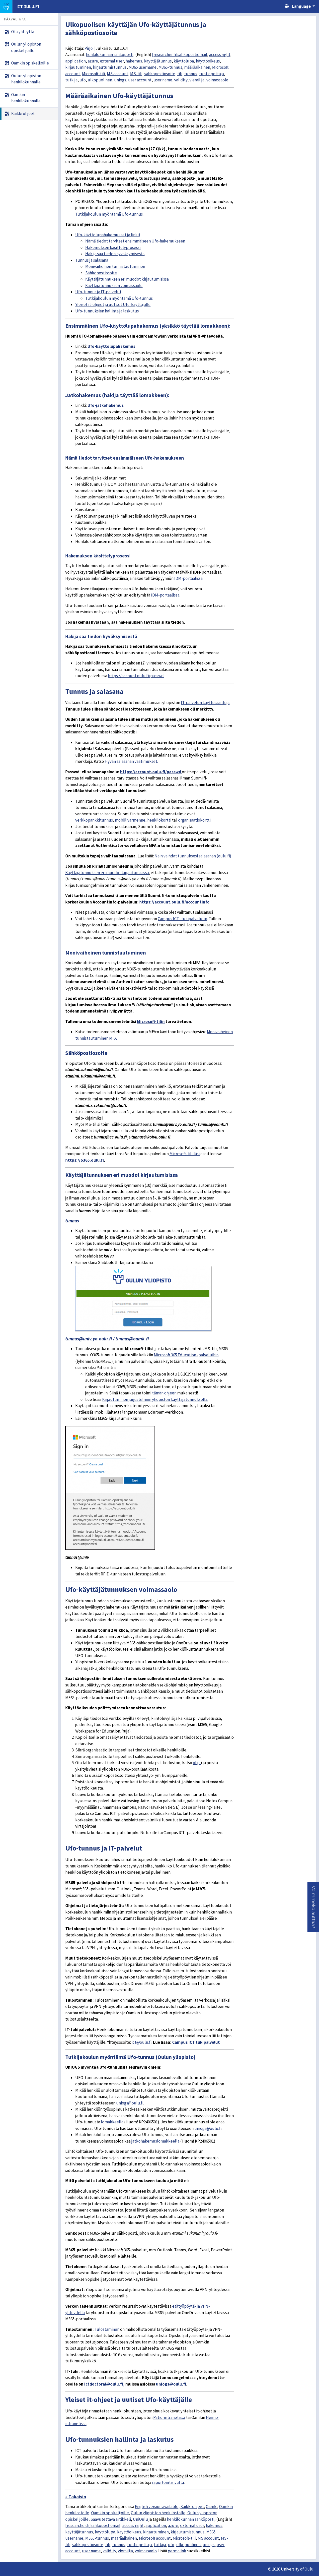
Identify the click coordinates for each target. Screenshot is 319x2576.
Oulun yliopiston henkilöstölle (158, 2513)
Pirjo (88, 48)
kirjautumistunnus (110, 67)
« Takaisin (75, 2497)
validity (180, 80)
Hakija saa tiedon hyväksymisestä (115, 253)
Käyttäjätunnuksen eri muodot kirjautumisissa (127, 279)
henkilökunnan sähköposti (109, 54)
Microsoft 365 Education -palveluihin (186, 1355)
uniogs (120, 80)
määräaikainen (197, 67)
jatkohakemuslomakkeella (155, 2141)
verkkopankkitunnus (94, 820)
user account (140, 80)
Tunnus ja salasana (91, 260)
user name (163, 80)
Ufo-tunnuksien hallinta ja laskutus (107, 311)
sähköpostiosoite (159, 73)
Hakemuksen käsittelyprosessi (113, 247)
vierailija (196, 80)
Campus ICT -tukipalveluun (182, 918)
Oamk (211, 2506)
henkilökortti (159, 820)
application (75, 61)
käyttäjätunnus (158, 61)
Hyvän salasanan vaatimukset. (131, 761)
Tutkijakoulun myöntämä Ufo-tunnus (109, 214)
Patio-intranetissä (169, 2417)
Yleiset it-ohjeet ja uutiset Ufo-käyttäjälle (113, 304)
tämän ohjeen (164, 1393)
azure (93, 61)
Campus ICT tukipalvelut (195, 2042)
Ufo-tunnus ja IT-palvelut (98, 292)
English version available (156, 2506)
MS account (117, 73)
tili (179, 73)
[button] (313, 1907)
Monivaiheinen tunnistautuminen (115, 266)
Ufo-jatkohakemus (105, 405)
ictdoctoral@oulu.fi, (104, 2384)
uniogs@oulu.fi (129, 2103)
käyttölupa (184, 61)
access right (219, 54)
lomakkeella (112, 2122)
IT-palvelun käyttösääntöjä (205, 702)
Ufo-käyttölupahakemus (111, 346)
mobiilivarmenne (130, 820)
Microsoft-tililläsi (184, 1153)
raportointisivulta (168, 2482)
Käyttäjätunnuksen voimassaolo (114, 285)
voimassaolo (217, 80)
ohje (197, 1762)
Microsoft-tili (93, 73)
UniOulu (140, 2519)
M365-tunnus (170, 67)
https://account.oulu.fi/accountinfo (174, 902)
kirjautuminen (78, 67)
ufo (83, 80)
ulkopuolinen (100, 80)
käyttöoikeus (208, 61)
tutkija (71, 80)
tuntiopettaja (211, 73)
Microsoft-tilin (151, 1021)
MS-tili (136, 73)
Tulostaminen (106, 2329)
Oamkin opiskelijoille (110, 2513)
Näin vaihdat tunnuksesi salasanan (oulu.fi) (193, 856)
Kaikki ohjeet (192, 2506)
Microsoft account (155, 2538)
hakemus (134, 61)
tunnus (190, 73)
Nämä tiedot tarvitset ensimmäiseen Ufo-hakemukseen (135, 241)
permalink (177, 2551)
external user (112, 61)
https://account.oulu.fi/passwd (136, 675)
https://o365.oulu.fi (84, 1160)
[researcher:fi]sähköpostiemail (179, 54)
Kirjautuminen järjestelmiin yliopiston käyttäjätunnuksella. (155, 1399)
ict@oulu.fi (142, 2042)
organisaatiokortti (194, 820)
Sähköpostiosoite (101, 273)
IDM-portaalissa (188, 578)
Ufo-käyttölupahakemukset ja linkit (107, 235)
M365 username (143, 67)
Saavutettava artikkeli (110, 2519)
